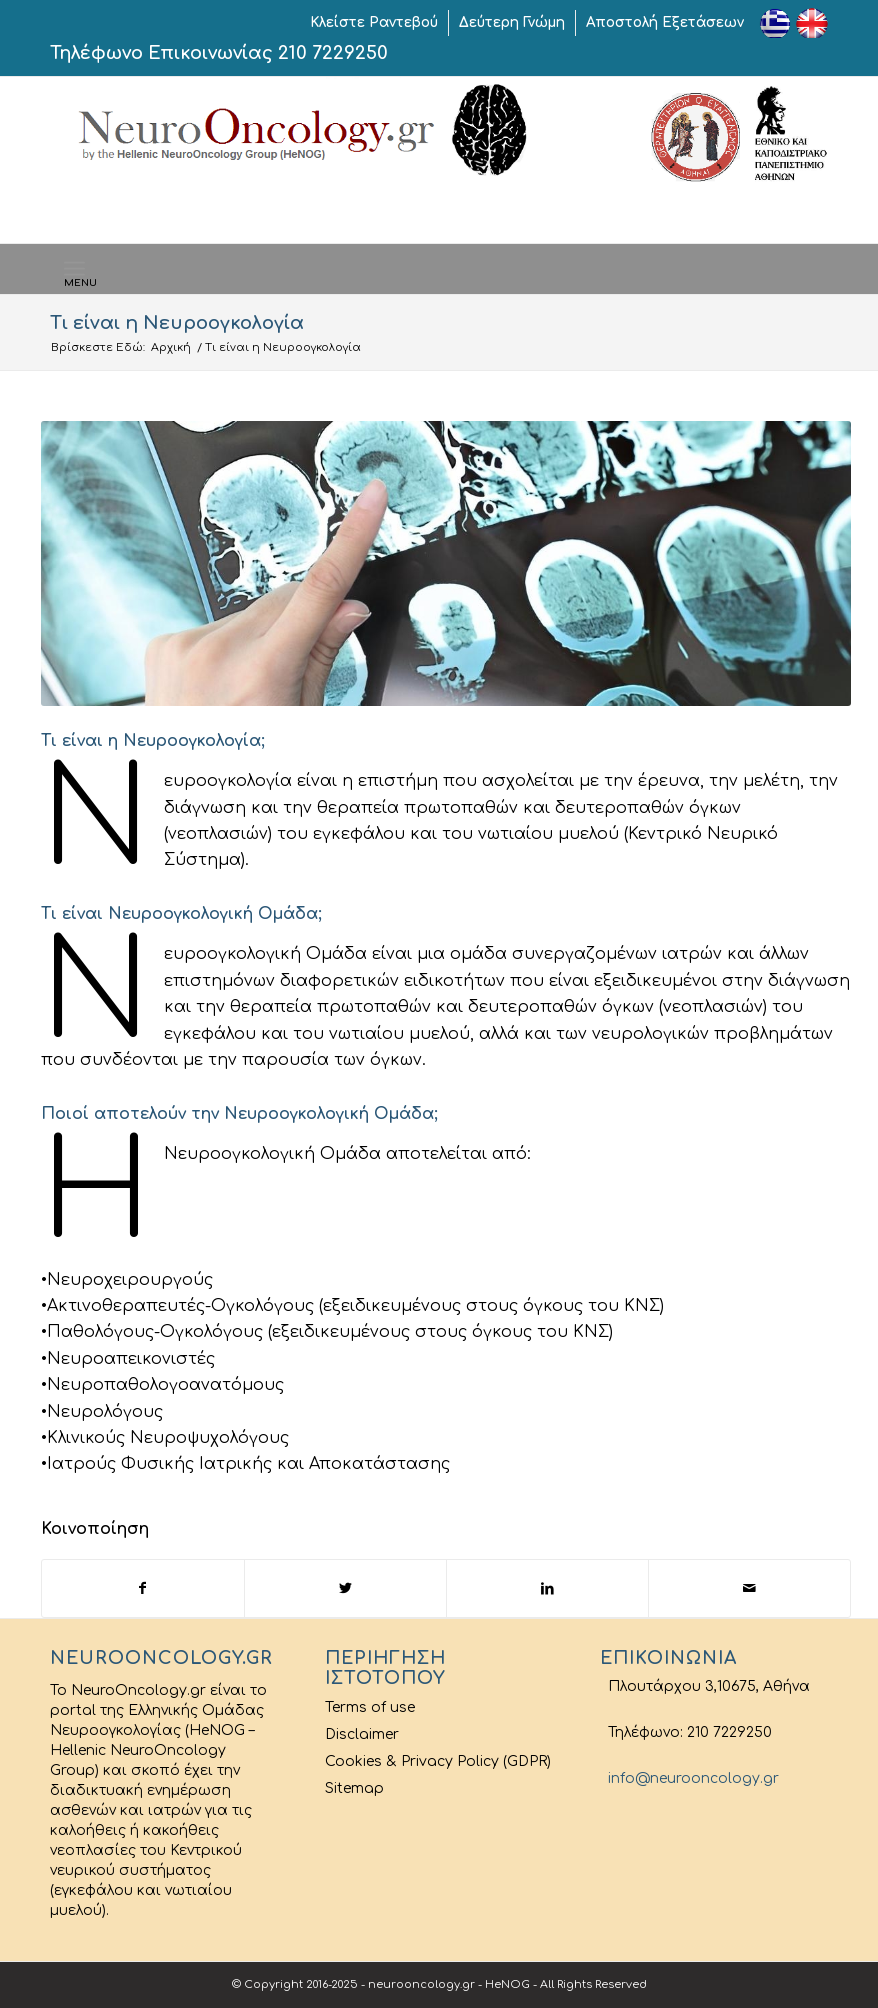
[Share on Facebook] (143, 1588)
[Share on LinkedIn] (547, 1588)
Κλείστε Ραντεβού (374, 22)
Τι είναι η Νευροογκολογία (177, 323)
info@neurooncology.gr (689, 1778)
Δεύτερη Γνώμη (512, 22)
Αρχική (171, 347)
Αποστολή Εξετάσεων (665, 22)
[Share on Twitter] (345, 1588)
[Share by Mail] (749, 1588)
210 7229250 (333, 53)
